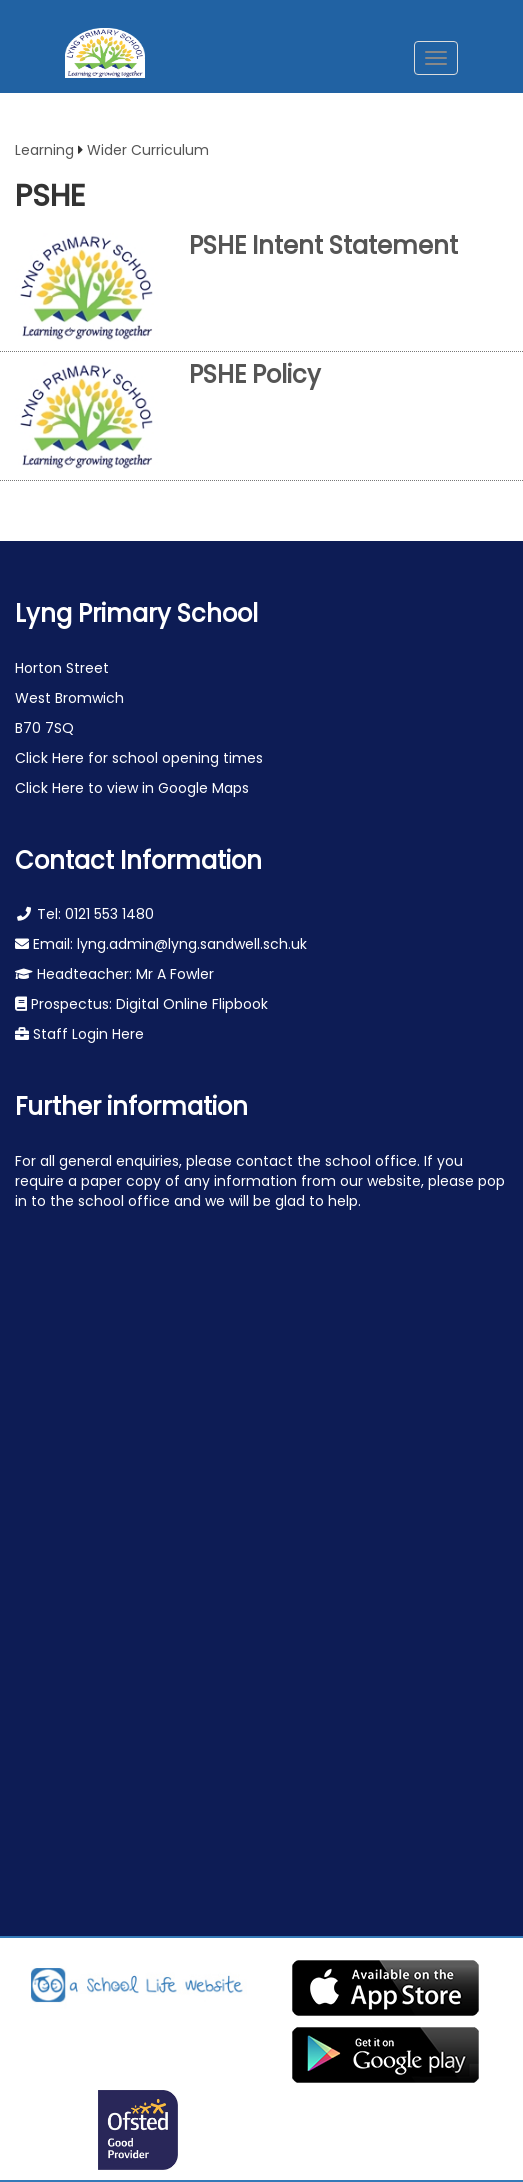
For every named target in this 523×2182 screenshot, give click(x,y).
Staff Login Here (86, 1034)
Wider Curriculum (148, 150)
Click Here (51, 758)
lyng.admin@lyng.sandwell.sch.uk (192, 944)
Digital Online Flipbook (192, 1004)
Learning (44, 150)
